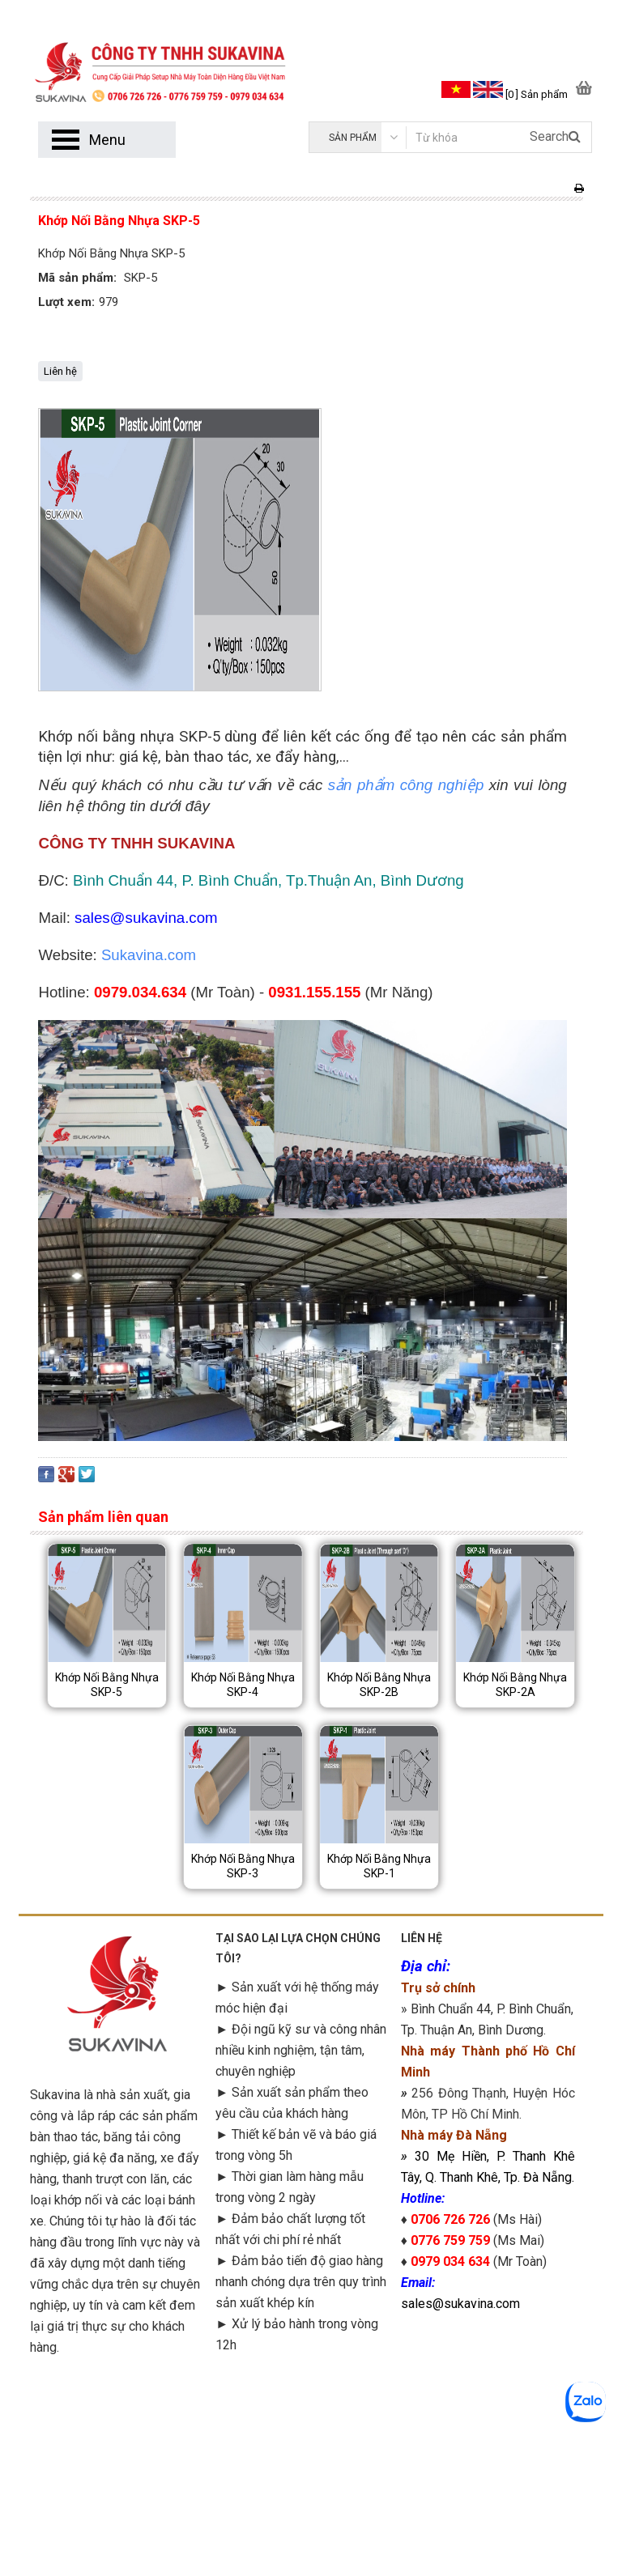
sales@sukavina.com (460, 2303)
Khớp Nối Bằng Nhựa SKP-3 (243, 1866)
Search (555, 136)
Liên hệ (60, 371)
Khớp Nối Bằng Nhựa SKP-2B (379, 1684)
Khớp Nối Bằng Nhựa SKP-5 (107, 1684)
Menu (107, 139)
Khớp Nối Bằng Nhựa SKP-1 (379, 1866)
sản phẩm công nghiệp (406, 784)
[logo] (170, 62)
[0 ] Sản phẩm (536, 94)
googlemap (488, 2436)
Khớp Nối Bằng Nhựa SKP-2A (515, 1684)
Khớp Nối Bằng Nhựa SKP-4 (243, 1684)
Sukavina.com (148, 954)
